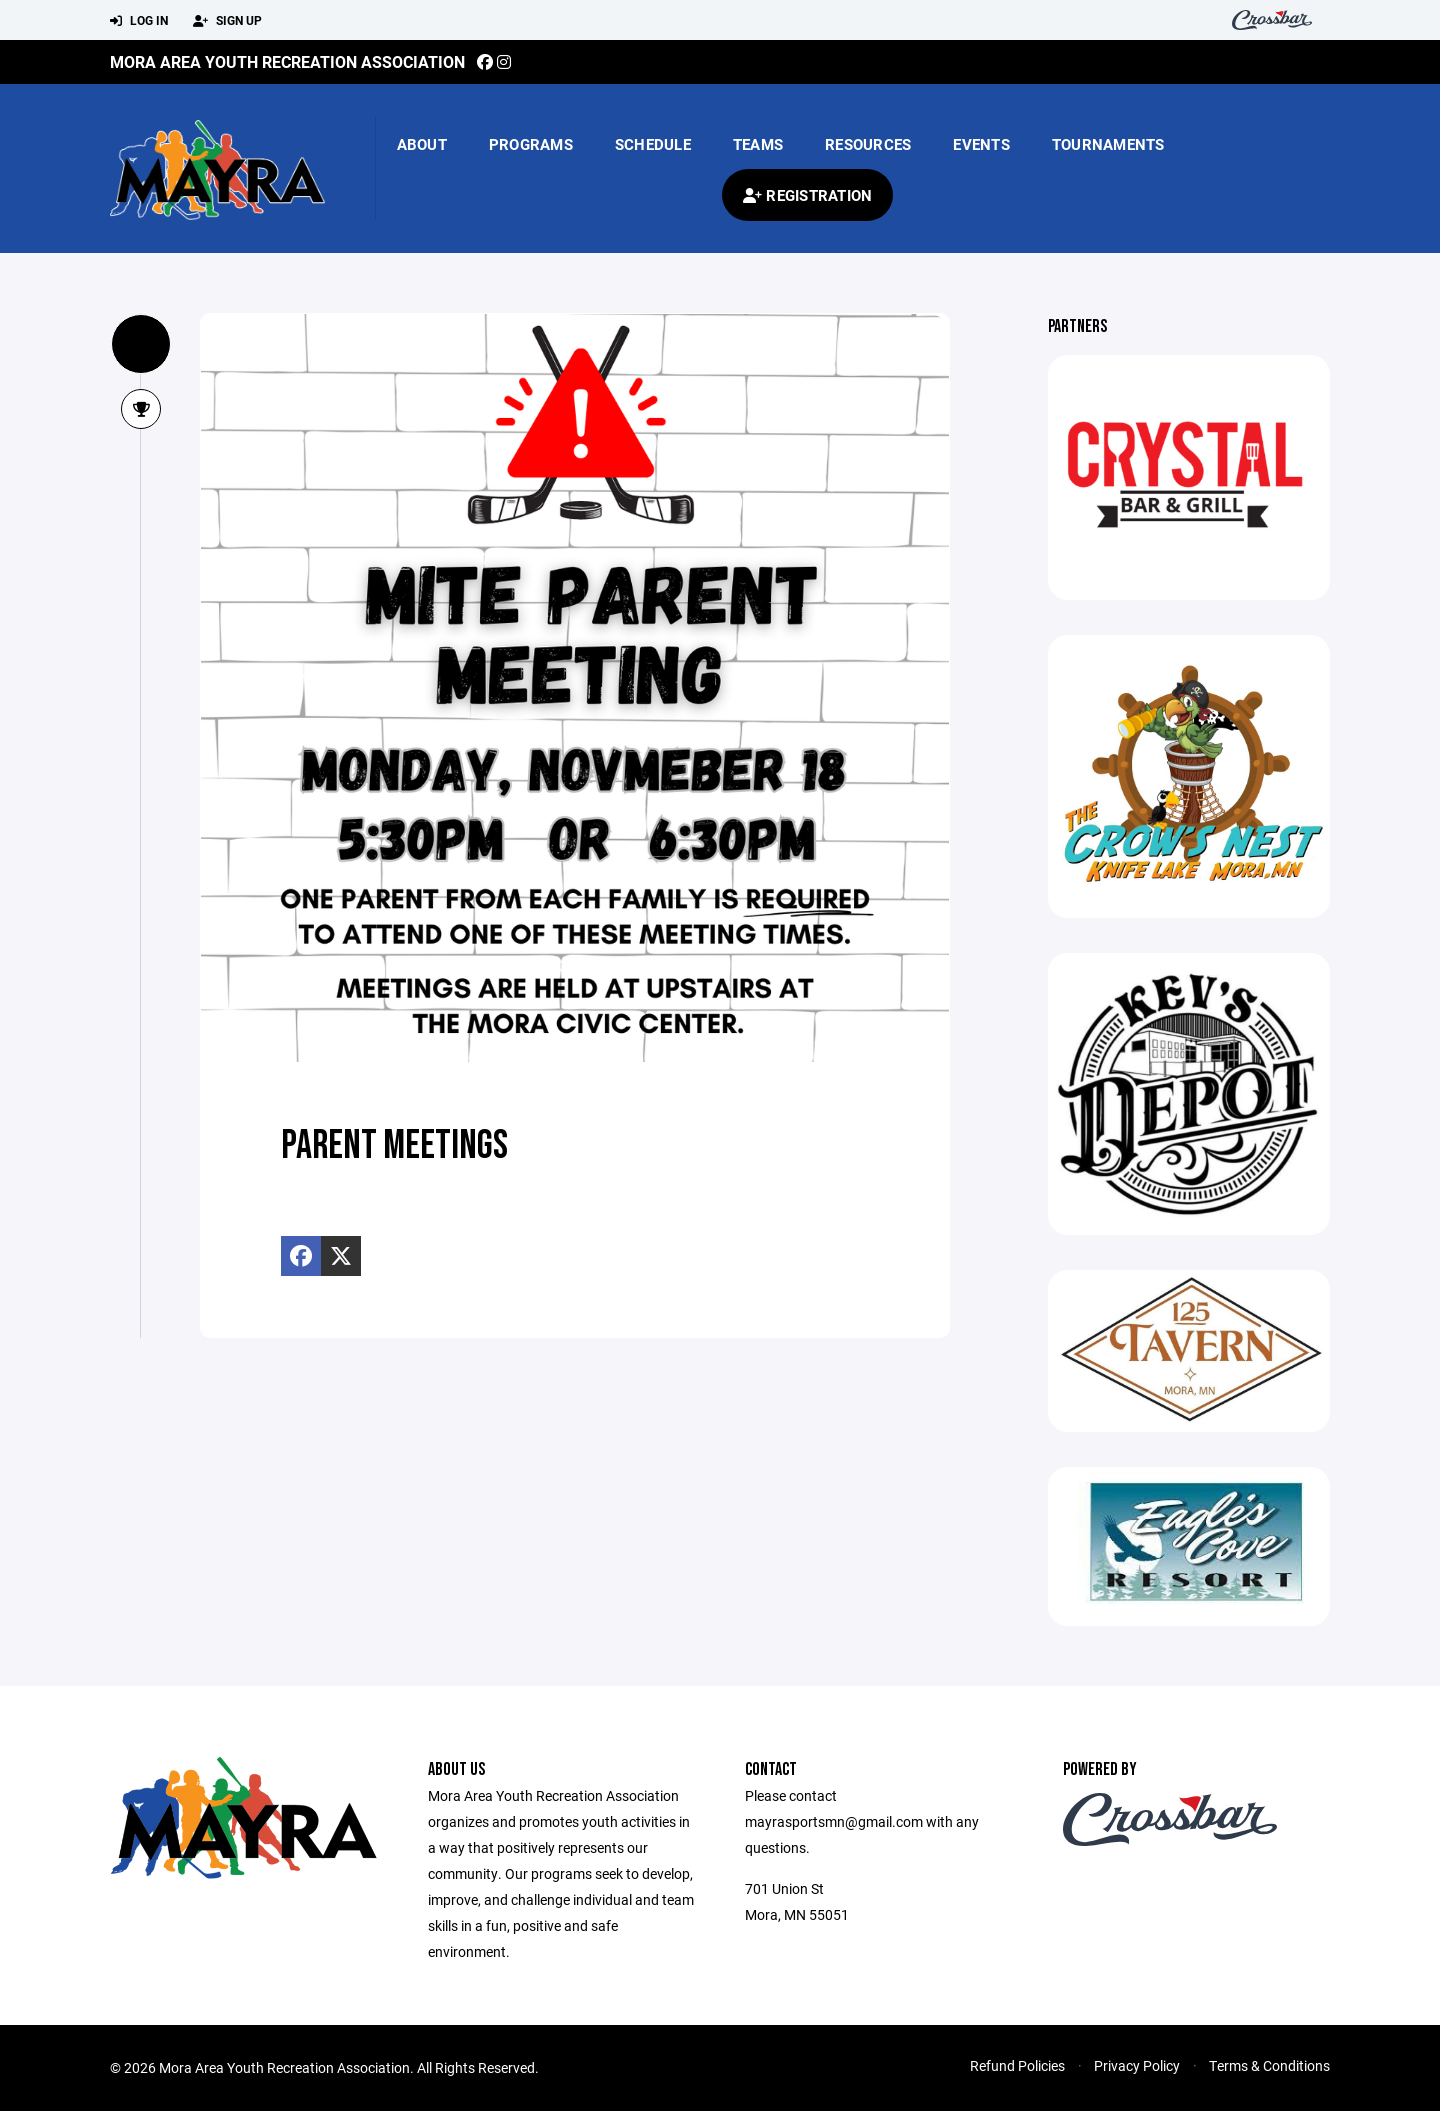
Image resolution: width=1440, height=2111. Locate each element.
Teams (758, 144)
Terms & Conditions (1269, 2065)
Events (981, 144)
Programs (531, 144)
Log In (139, 21)
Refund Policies (1017, 2065)
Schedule (653, 144)
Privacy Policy (1137, 2065)
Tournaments (1108, 144)
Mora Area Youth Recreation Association (287, 61)
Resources (868, 144)
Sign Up (227, 21)
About (422, 144)
